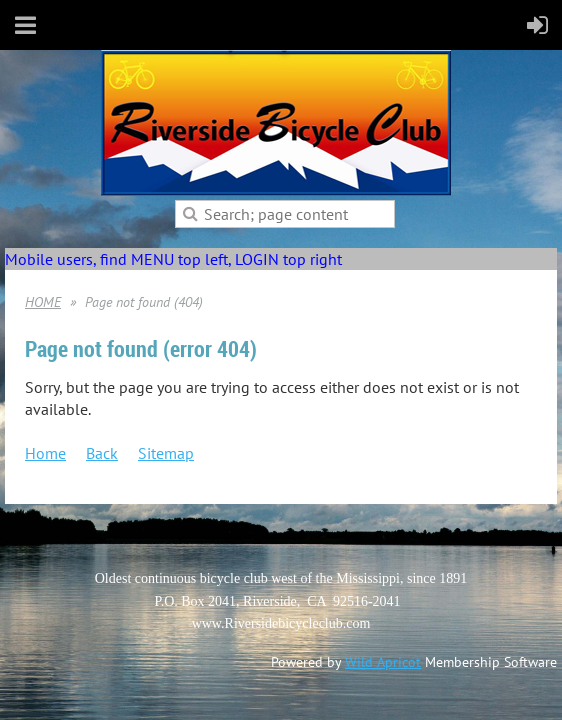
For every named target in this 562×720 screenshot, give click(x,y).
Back (102, 453)
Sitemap (166, 453)
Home (45, 453)
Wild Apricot (383, 662)
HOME (43, 302)
